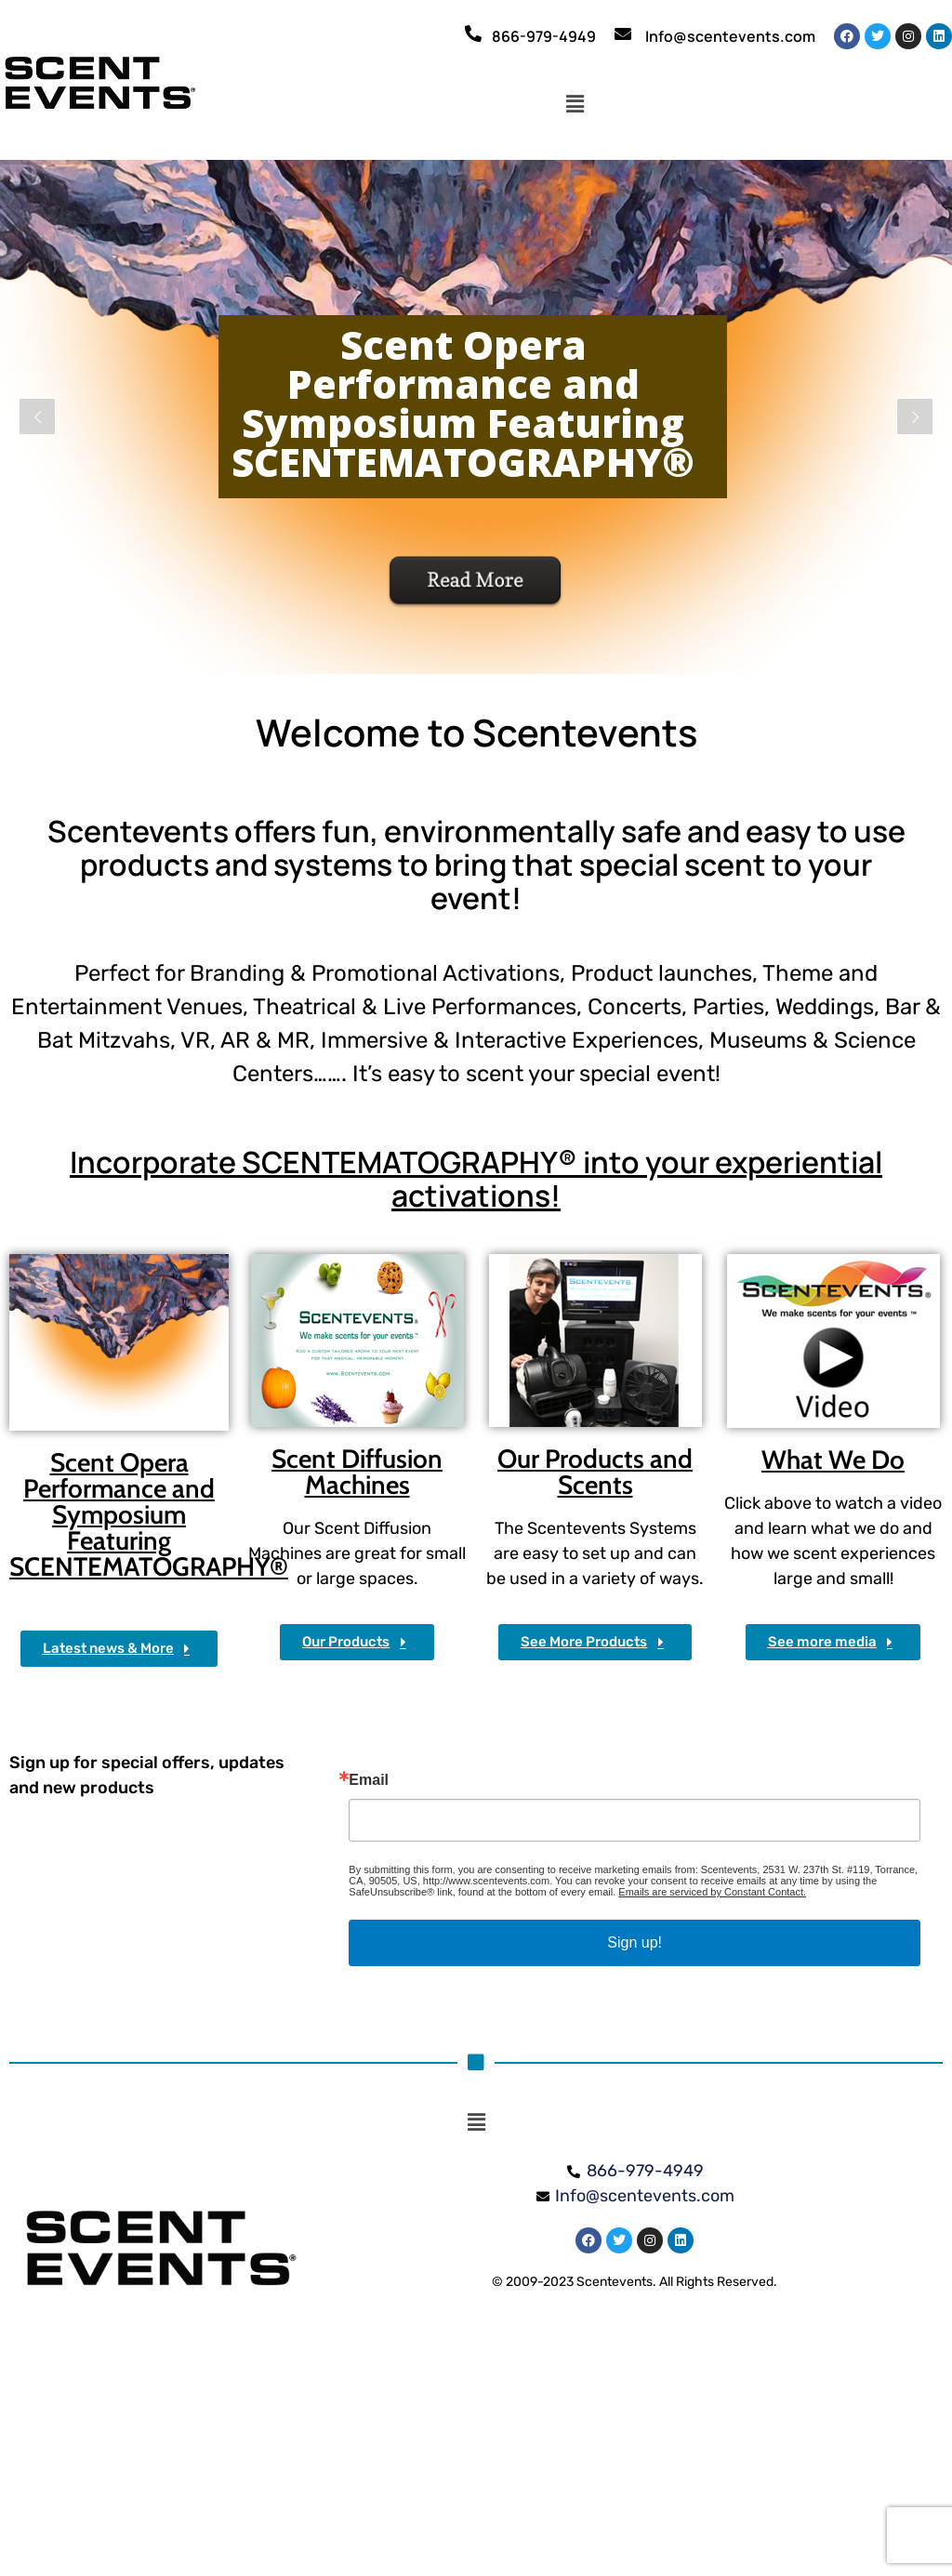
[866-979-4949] (473, 33)
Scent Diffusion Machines (357, 1471)
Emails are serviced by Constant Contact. (712, 1891)
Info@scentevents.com (730, 36)
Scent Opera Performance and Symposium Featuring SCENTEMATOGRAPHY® (148, 1514)
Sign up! (634, 1942)
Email (369, 1780)
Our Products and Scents (595, 1471)
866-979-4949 (544, 36)
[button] (575, 105)
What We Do (833, 1459)
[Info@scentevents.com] (623, 33)
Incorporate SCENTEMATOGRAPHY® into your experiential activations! (476, 1179)
